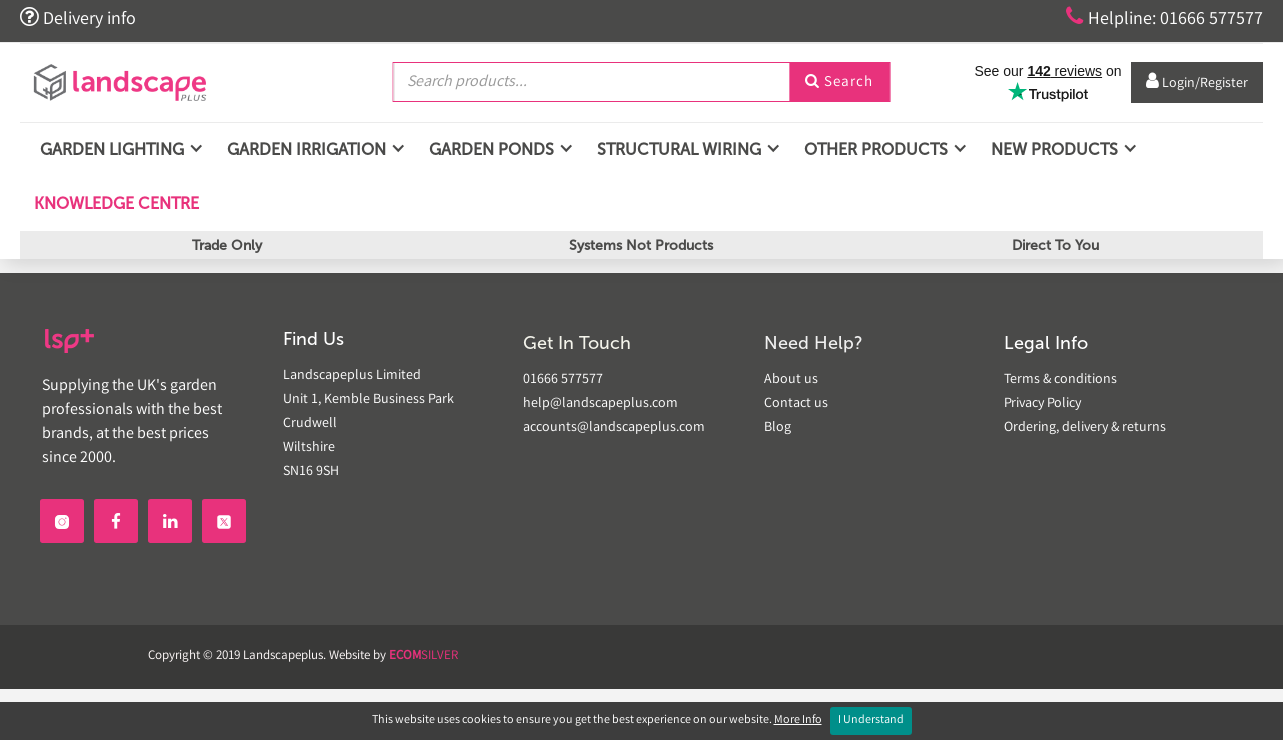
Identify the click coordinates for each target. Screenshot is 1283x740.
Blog (777, 428)
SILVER (423, 656)
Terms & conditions (1060, 380)
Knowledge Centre (114, 203)
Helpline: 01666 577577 (1164, 18)
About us (791, 380)
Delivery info (78, 18)
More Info (798, 720)
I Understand (871, 720)
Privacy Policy (1042, 404)
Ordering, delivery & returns (1085, 428)
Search (839, 83)
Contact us (796, 404)
